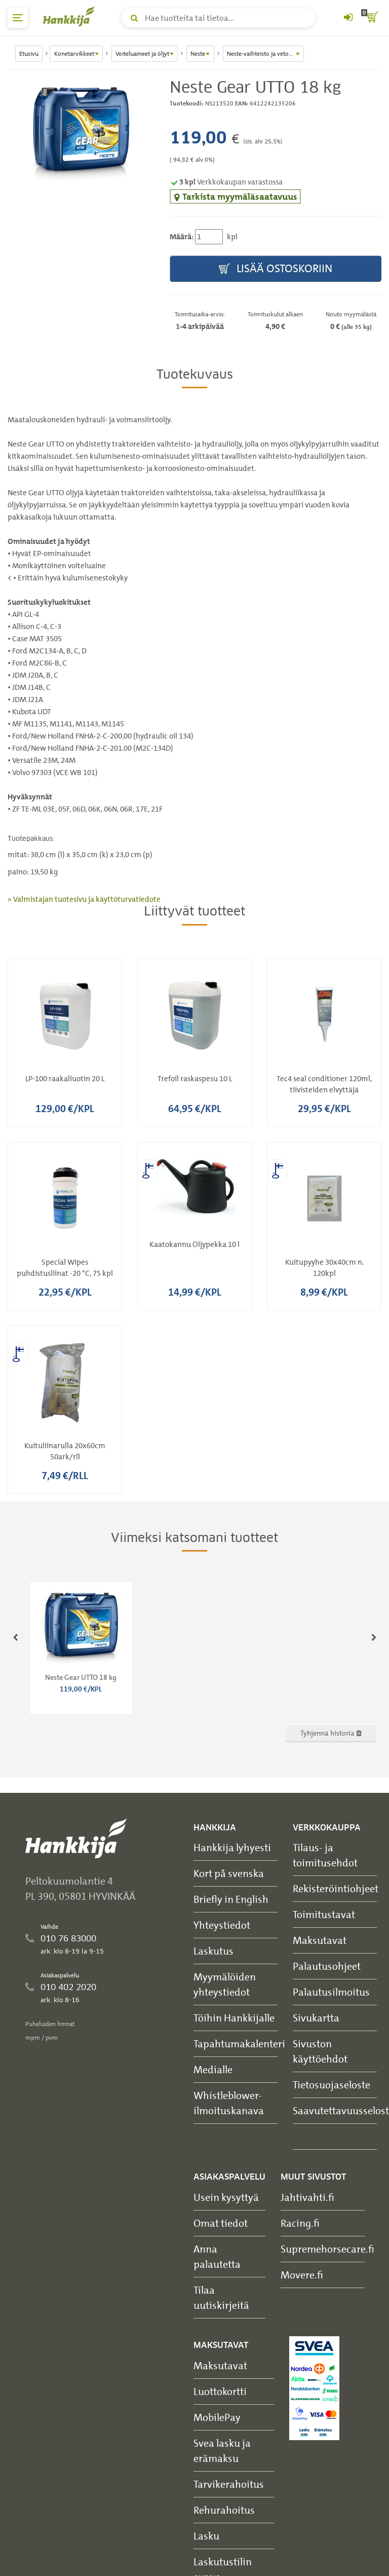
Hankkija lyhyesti (232, 1847)
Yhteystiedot (221, 1925)
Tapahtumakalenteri (239, 2043)
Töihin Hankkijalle (234, 2018)
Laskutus (213, 1951)
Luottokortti (220, 2391)
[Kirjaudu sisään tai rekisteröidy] (348, 18)
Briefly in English (230, 1899)
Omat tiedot (220, 2223)
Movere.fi (302, 2274)
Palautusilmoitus (331, 1992)
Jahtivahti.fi (307, 2197)
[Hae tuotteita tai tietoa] (218, 17)
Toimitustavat (324, 1914)
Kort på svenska (228, 1873)
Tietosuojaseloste (331, 2084)
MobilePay (217, 2417)
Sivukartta (316, 2018)
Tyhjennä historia (331, 1733)
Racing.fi (300, 2223)
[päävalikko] (18, 18)
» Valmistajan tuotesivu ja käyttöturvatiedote (84, 899)
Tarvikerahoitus (228, 2484)
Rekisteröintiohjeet (335, 1888)
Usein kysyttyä (226, 2197)
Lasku (206, 2536)
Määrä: (181, 237)
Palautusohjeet (327, 1966)
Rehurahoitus (224, 2510)
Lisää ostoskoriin (275, 269)
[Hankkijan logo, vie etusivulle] (71, 16)
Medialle (212, 2069)
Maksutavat (319, 1940)
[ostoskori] (371, 18)
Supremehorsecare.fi (327, 2249)
